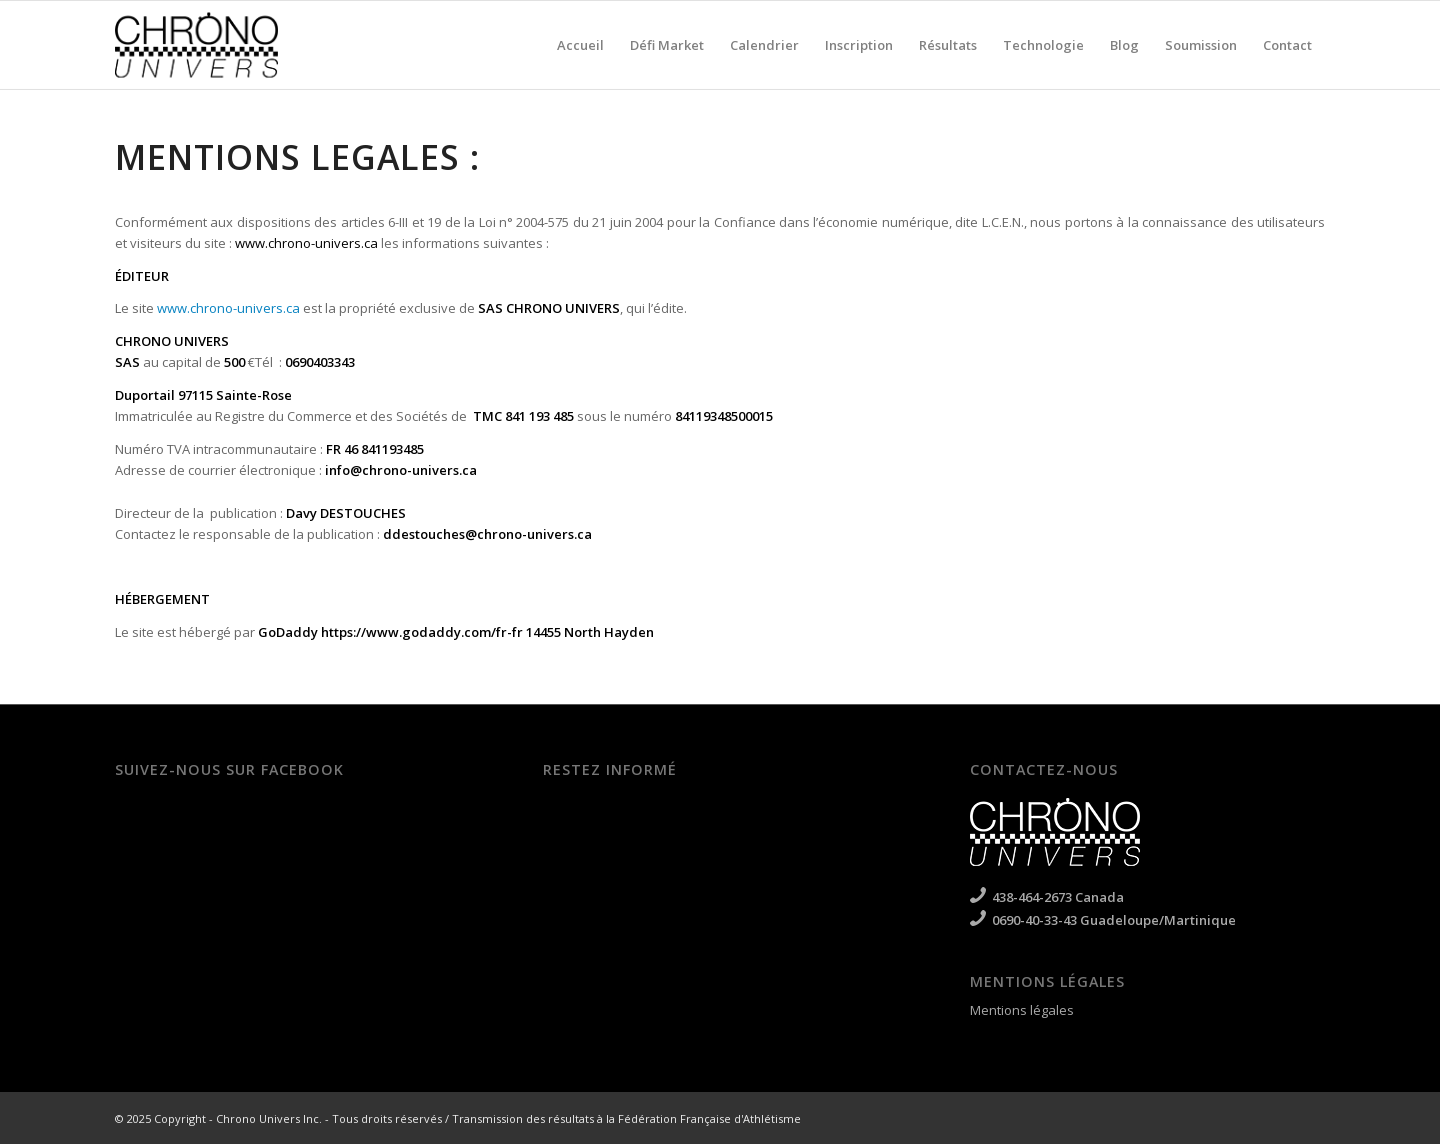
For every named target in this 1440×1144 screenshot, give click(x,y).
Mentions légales (1022, 1010)
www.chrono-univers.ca (306, 243)
